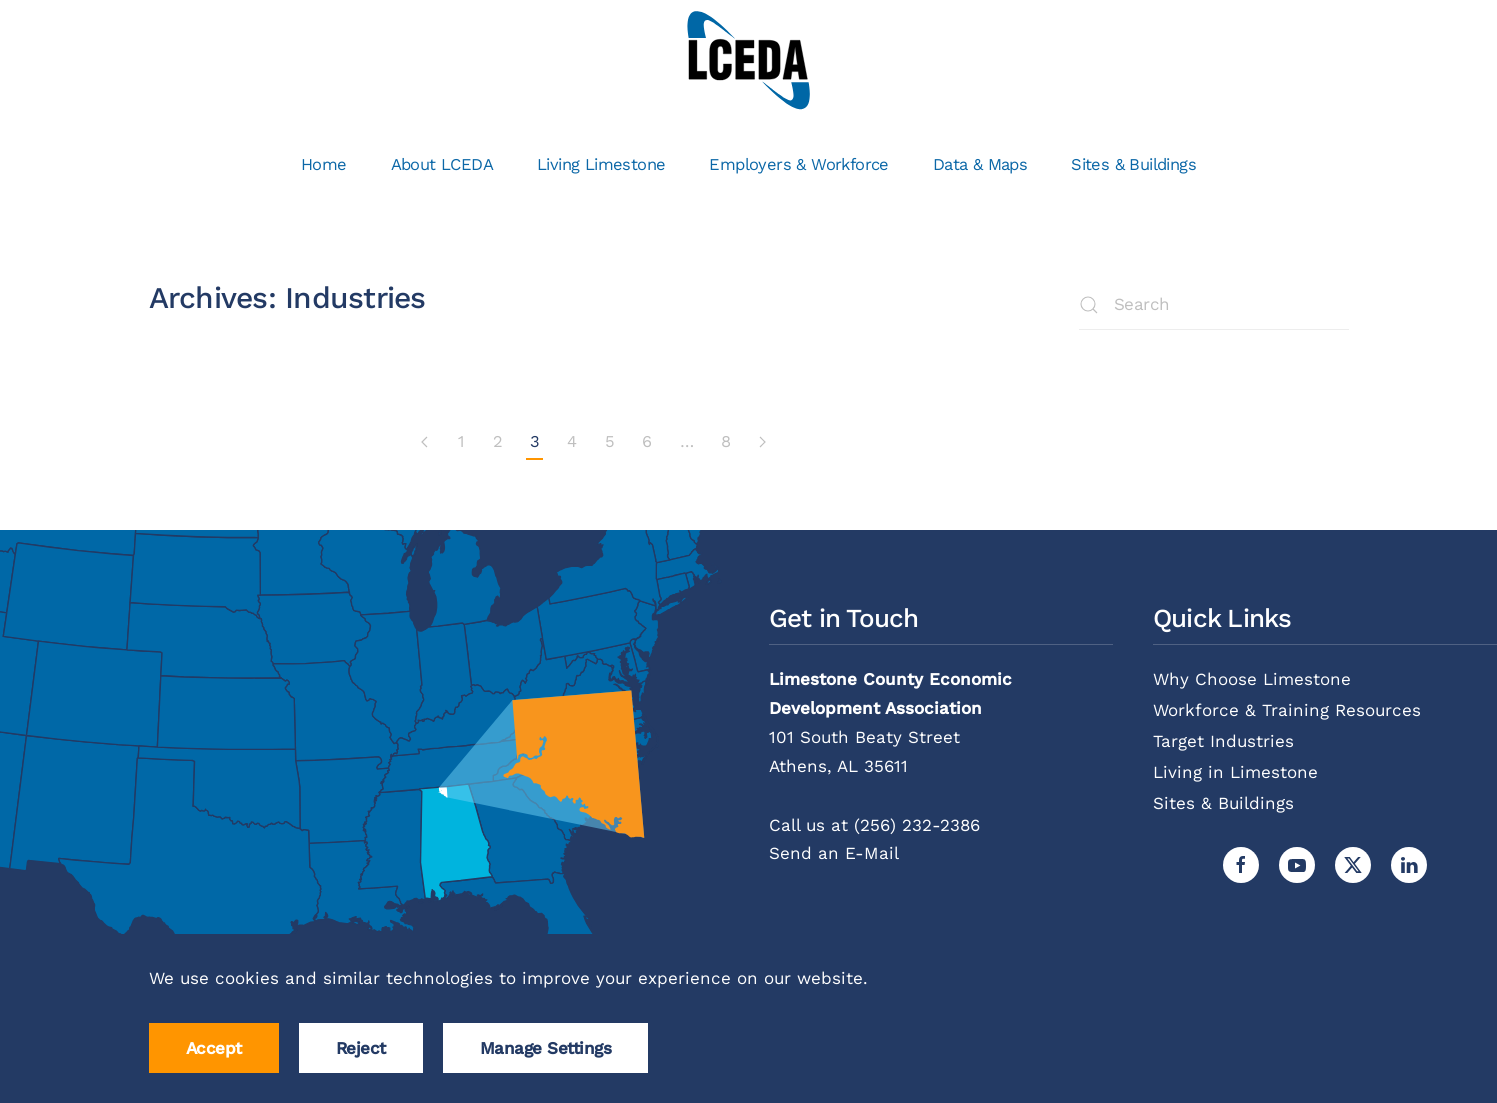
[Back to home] (748, 60)
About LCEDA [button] (442, 164)
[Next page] (762, 443)
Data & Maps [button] (980, 164)
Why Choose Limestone (1252, 679)
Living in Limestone (1235, 772)
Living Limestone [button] (601, 164)
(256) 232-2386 (917, 825)
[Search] (1214, 305)
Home (324, 164)
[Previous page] (425, 443)
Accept (214, 1048)
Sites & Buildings (1133, 164)
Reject (361, 1048)
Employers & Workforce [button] (798, 164)
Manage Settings (546, 1048)
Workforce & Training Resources (1287, 710)
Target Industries (1223, 741)
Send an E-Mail (834, 853)
